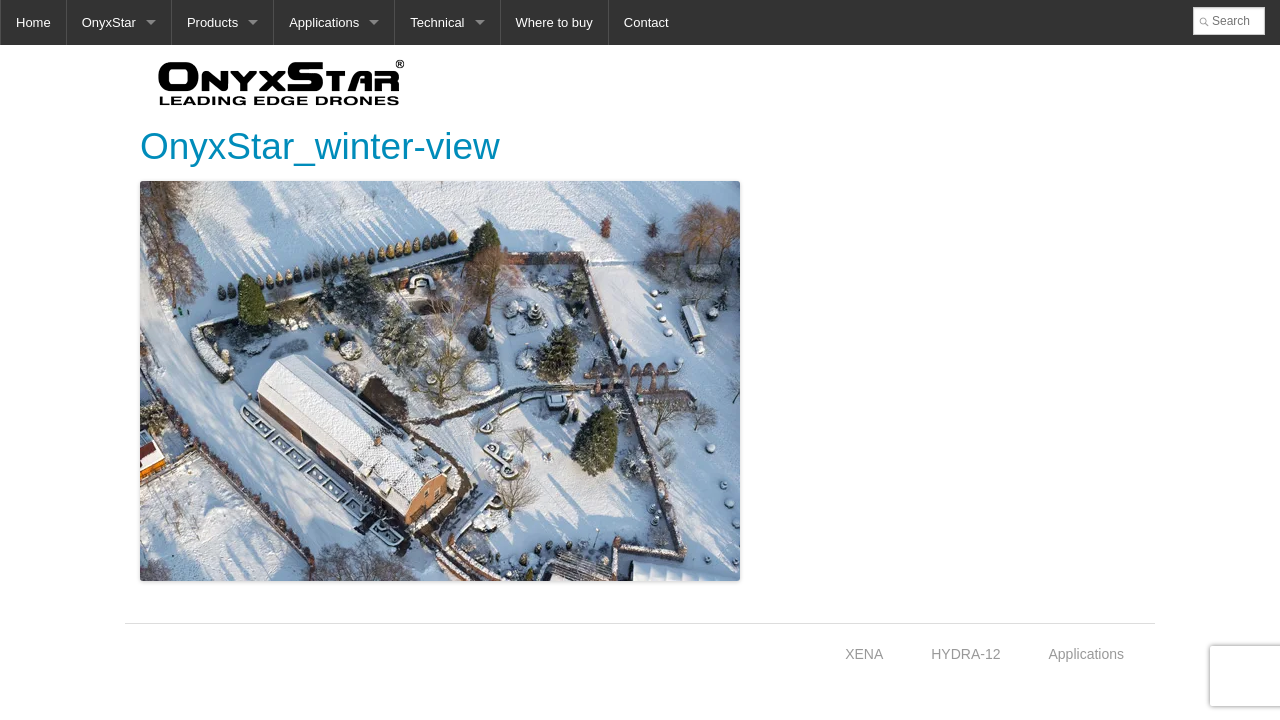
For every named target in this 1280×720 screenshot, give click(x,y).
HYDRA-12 (965, 654)
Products (212, 22)
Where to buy (554, 22)
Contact (646, 22)
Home (33, 22)
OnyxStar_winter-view (320, 146)
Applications (324, 22)
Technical (437, 22)
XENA (864, 654)
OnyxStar (109, 22)
